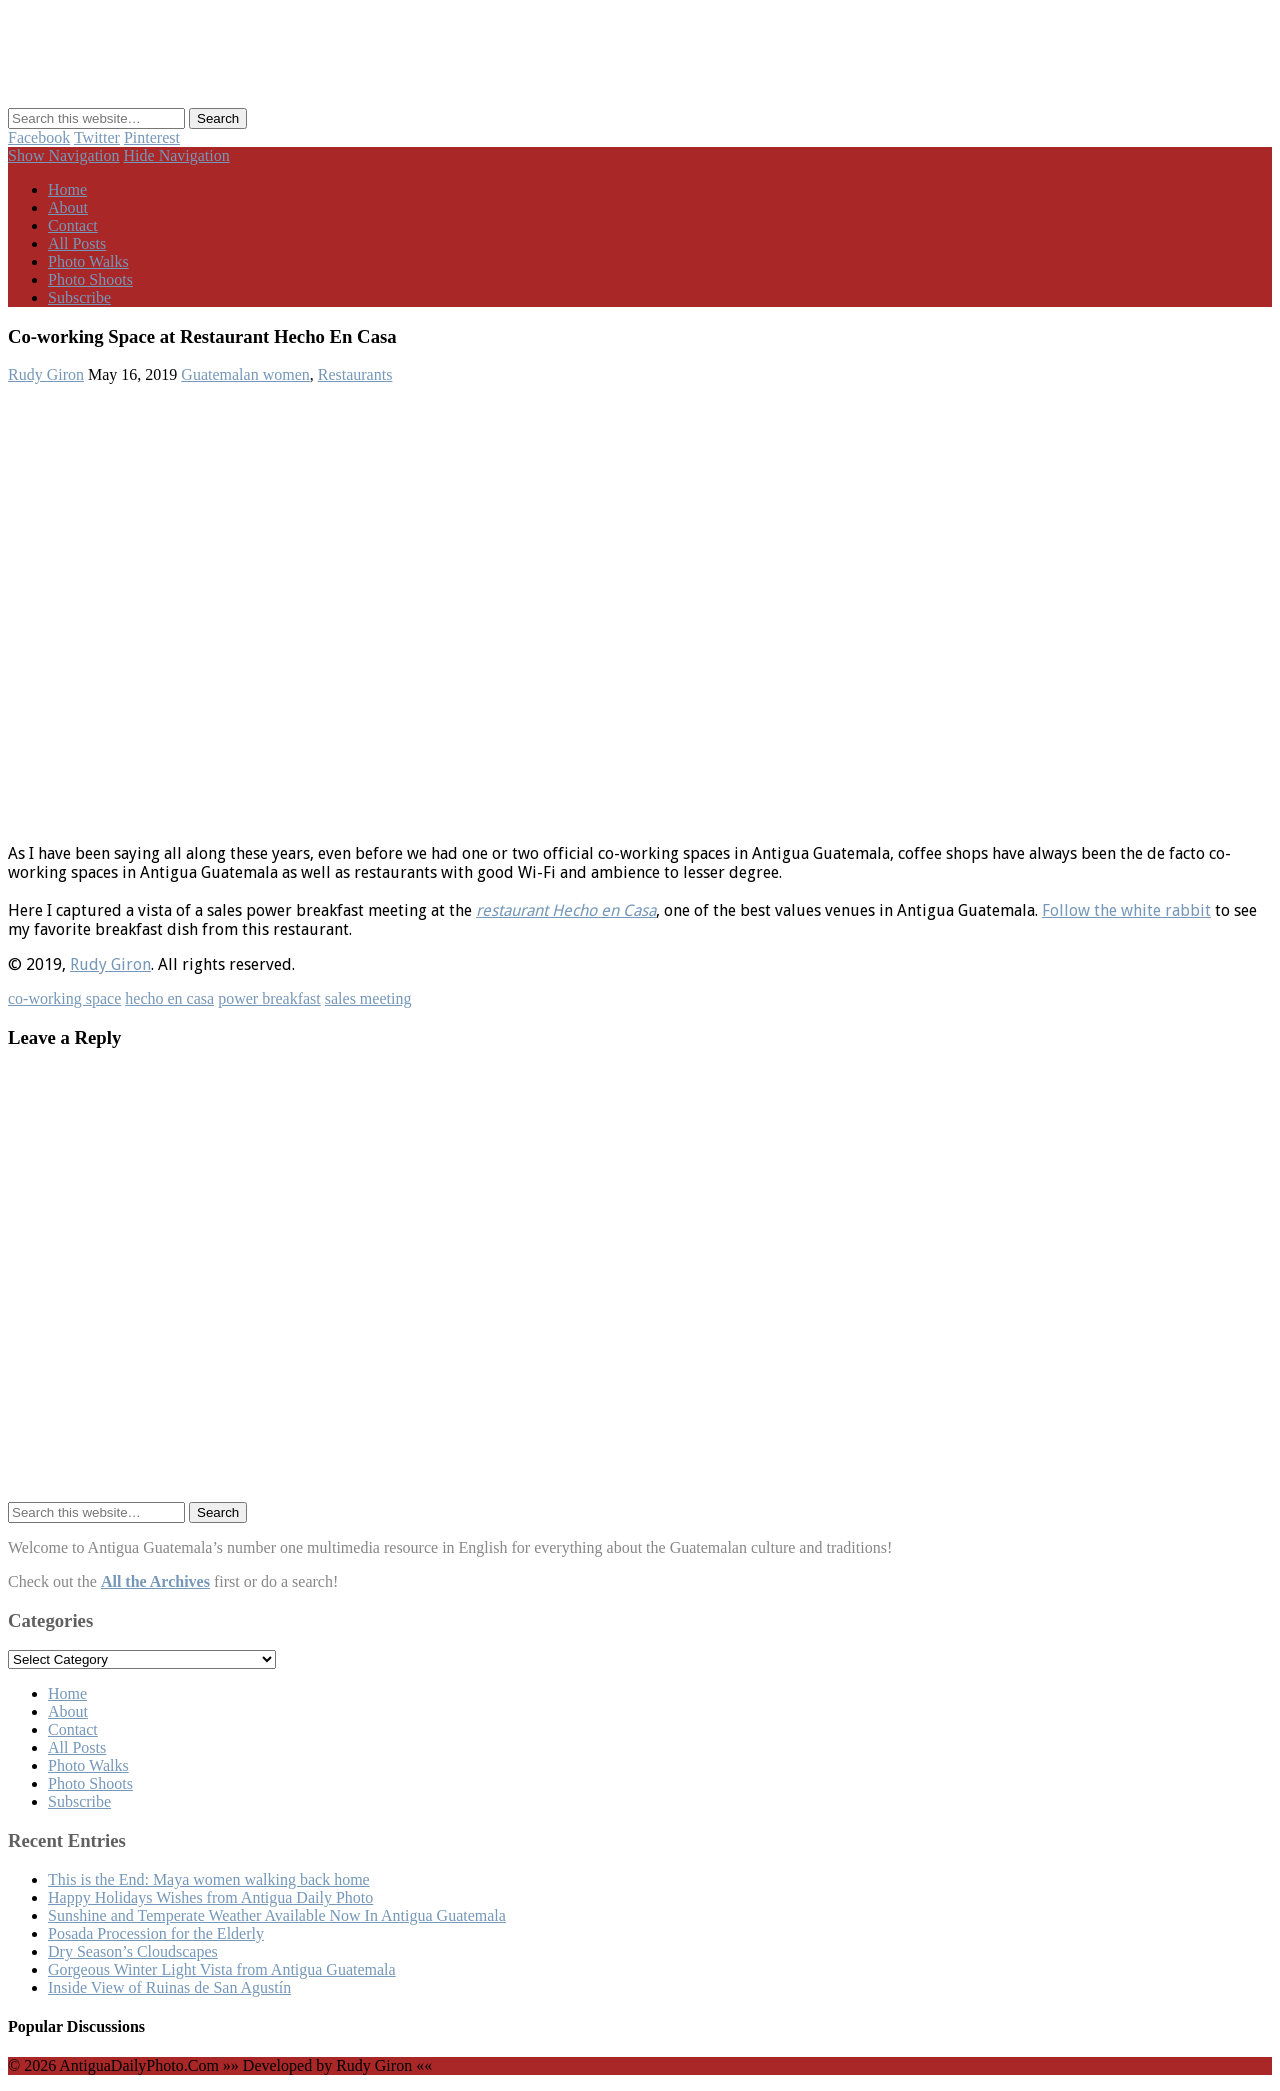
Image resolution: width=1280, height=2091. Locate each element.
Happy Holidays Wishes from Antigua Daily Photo (210, 1897)
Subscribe (79, 297)
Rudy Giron (46, 374)
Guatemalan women (245, 374)
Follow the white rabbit (1126, 910)
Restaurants (355, 374)
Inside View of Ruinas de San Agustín (169, 1987)
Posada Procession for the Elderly (156, 1933)
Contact (73, 225)
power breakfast (269, 998)
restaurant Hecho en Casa (566, 910)
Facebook (39, 137)
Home (67, 189)
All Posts (77, 243)
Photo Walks (88, 261)
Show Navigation (64, 155)
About (68, 207)
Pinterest (152, 137)
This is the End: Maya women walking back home (209, 1879)
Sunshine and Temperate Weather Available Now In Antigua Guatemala (277, 1915)
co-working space (64, 998)
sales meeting (368, 998)
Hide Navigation (177, 155)
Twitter (97, 137)
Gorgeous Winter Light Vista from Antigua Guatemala (222, 1969)
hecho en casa (169, 998)
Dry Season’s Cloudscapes (133, 1951)
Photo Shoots (90, 279)
